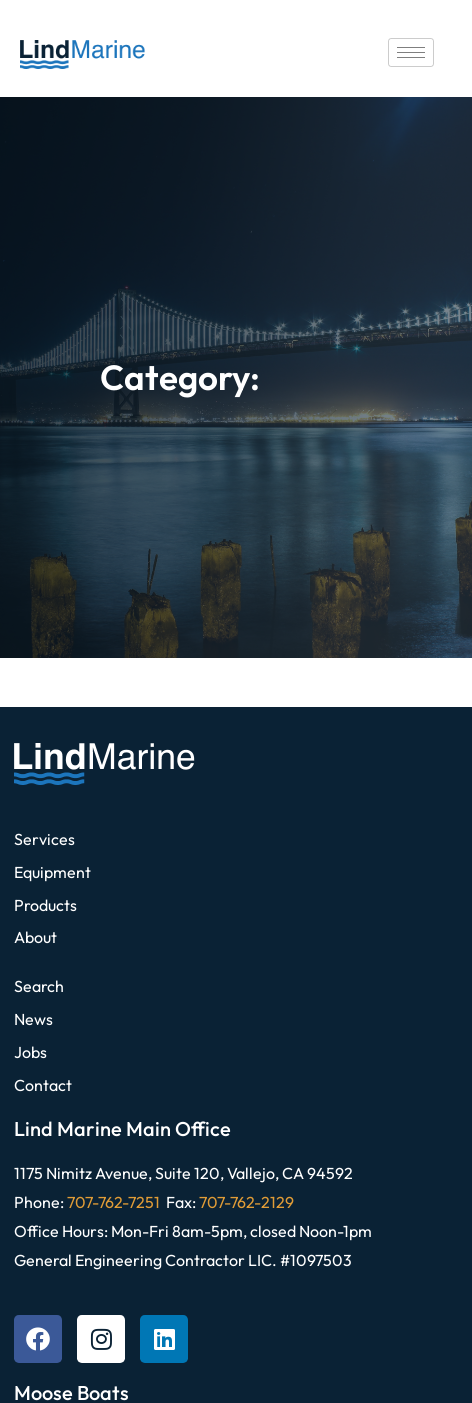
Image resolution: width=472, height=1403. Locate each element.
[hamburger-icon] (411, 52)
